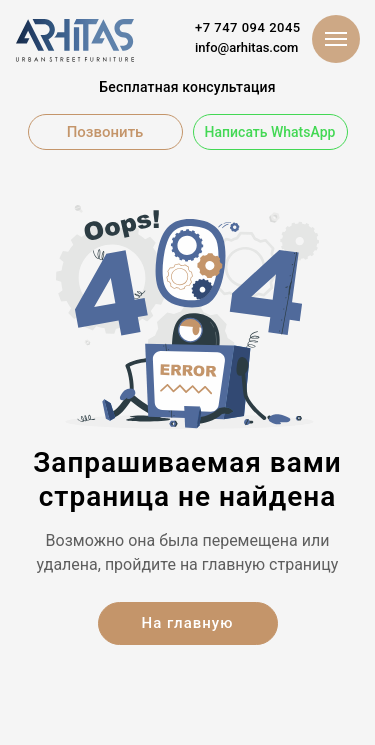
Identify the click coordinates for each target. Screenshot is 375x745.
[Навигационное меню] (336, 39)
